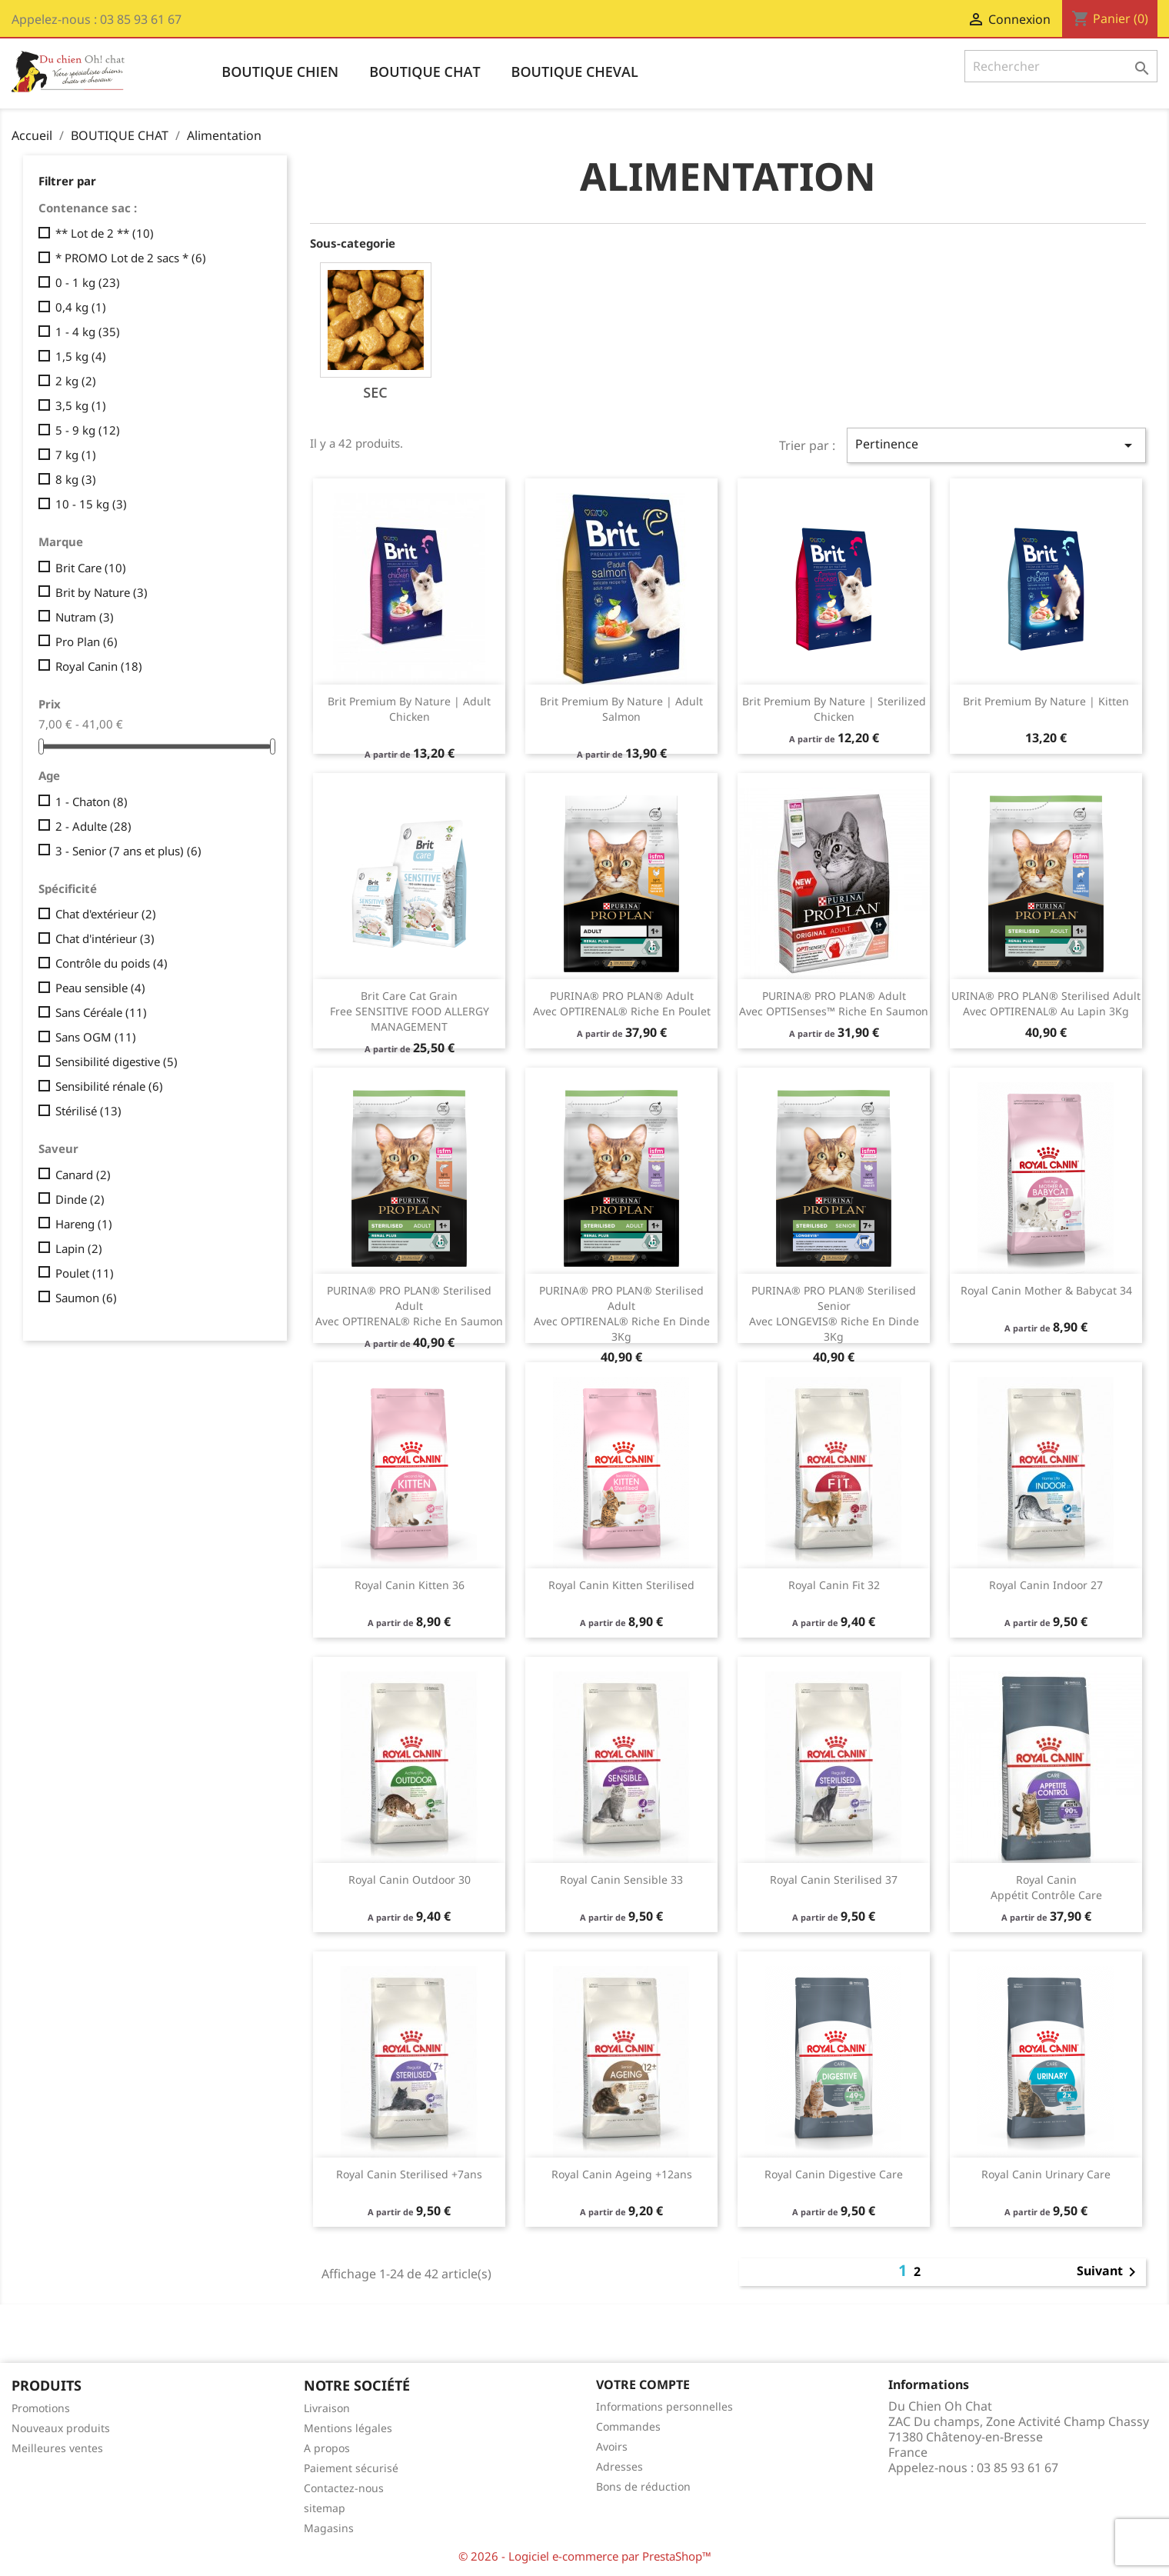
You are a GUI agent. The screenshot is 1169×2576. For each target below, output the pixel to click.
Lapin (78, 1248)
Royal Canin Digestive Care (833, 2174)
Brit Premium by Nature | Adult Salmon (621, 709)
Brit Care (90, 567)
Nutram (84, 617)
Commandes (628, 2426)
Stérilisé (88, 1110)
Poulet (84, 1273)
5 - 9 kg (87, 430)
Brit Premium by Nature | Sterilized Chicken (834, 709)
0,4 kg (80, 307)
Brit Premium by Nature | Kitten (1046, 701)
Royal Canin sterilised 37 (834, 1879)
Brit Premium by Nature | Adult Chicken (409, 709)
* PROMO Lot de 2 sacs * (130, 257)
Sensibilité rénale (109, 1086)
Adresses (619, 2466)
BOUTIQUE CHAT (424, 71)
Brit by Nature (101, 592)
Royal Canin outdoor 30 (409, 1879)
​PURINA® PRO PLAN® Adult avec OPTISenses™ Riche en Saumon (833, 1003)
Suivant (1109, 2272)
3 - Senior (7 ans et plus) (128, 850)
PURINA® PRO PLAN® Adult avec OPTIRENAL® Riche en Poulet (622, 1003)
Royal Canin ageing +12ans (621, 2174)
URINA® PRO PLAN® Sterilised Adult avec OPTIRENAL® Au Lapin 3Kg (1046, 1003)
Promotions (41, 2408)
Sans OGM (95, 1037)
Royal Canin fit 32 (834, 1585)
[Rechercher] (1060, 66)
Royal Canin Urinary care (1046, 2174)
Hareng (83, 1223)
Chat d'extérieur (105, 913)
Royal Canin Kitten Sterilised (621, 1585)
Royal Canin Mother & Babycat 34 (1046, 1290)
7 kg (75, 454)
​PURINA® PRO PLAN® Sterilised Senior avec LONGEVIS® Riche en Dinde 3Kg (834, 1313)
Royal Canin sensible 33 (621, 1879)
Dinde (80, 1199)
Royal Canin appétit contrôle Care (1046, 1887)
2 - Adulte (93, 826)
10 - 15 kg (91, 504)
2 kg (75, 380)
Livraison (327, 2408)
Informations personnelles (664, 2406)
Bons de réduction (643, 2486)
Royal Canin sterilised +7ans (409, 2174)
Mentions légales (348, 2428)
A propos (327, 2448)
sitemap (324, 2508)
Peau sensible (100, 987)
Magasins (329, 2528)
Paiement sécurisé (351, 2468)
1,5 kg (80, 356)
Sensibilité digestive (116, 1061)
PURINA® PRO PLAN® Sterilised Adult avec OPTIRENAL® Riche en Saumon (409, 1305)
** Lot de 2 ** (104, 233)
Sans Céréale (101, 1012)
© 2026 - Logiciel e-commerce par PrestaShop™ (584, 2556)
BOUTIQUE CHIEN (279, 71)
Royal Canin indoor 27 (1046, 1585)
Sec (375, 392)
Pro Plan (86, 641)
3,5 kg (80, 405)
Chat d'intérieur (105, 938)
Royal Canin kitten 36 (410, 1585)
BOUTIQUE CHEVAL (574, 71)
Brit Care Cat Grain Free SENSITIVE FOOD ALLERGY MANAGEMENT (409, 1011)
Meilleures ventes (57, 2448)
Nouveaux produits (61, 2428)
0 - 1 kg (87, 282)
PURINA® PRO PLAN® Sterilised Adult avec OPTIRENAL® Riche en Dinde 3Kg (622, 1313)
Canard (83, 1174)
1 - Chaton (91, 801)
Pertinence (996, 445)
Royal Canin (98, 666)
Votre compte (643, 2384)
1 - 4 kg (87, 331)
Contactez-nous (344, 2488)
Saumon (86, 1297)
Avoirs (612, 2446)
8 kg (75, 479)
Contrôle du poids (111, 963)
